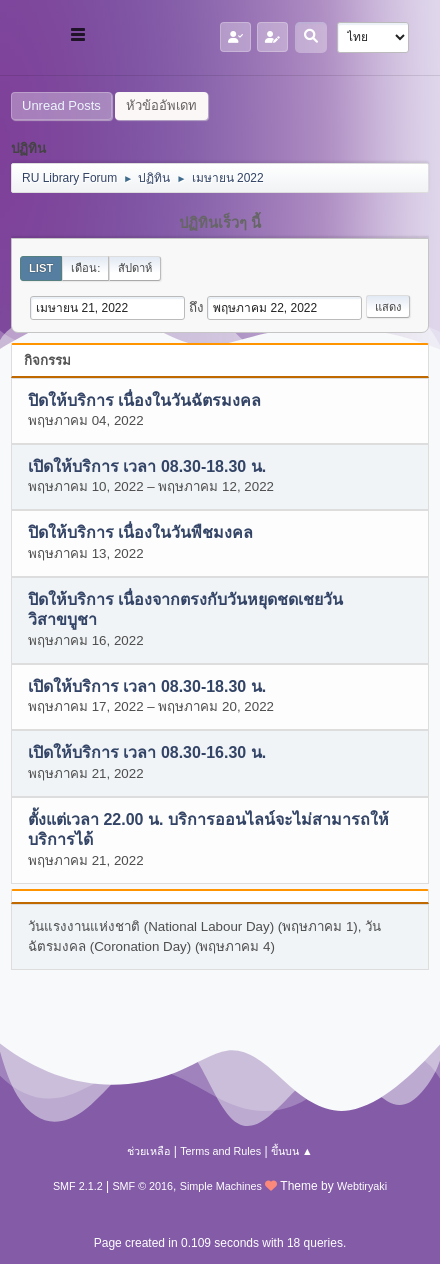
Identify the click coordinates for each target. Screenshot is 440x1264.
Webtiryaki (362, 1186)
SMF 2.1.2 (78, 1186)
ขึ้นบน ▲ (292, 1151)
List (41, 268)
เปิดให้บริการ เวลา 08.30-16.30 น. (147, 753)
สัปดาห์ (135, 268)
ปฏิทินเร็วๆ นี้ (220, 223)
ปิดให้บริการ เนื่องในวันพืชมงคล (140, 533)
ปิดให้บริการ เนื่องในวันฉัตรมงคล (144, 400)
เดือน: (85, 268)
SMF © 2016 (142, 1186)
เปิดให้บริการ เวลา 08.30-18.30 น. (147, 466)
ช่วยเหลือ (148, 1151)
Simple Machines (221, 1186)
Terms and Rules (220, 1151)
